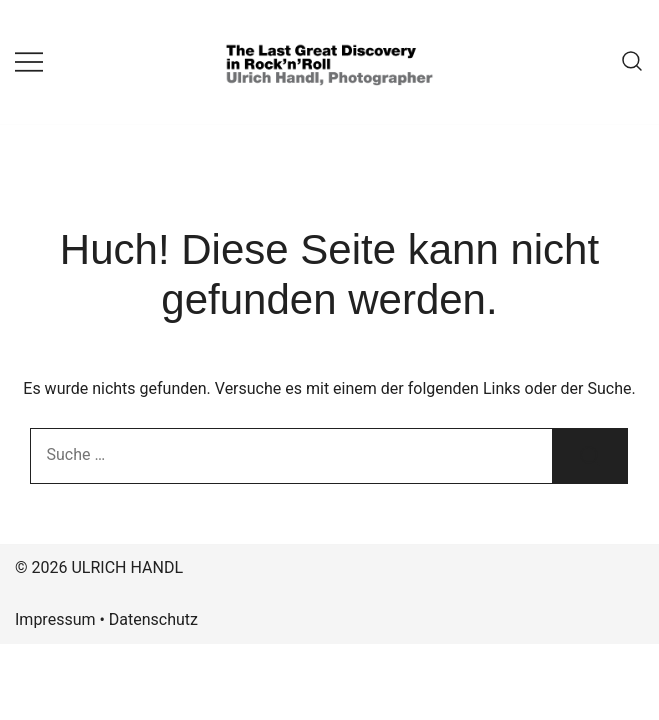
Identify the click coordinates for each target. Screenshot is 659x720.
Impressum (55, 619)
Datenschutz (153, 619)
